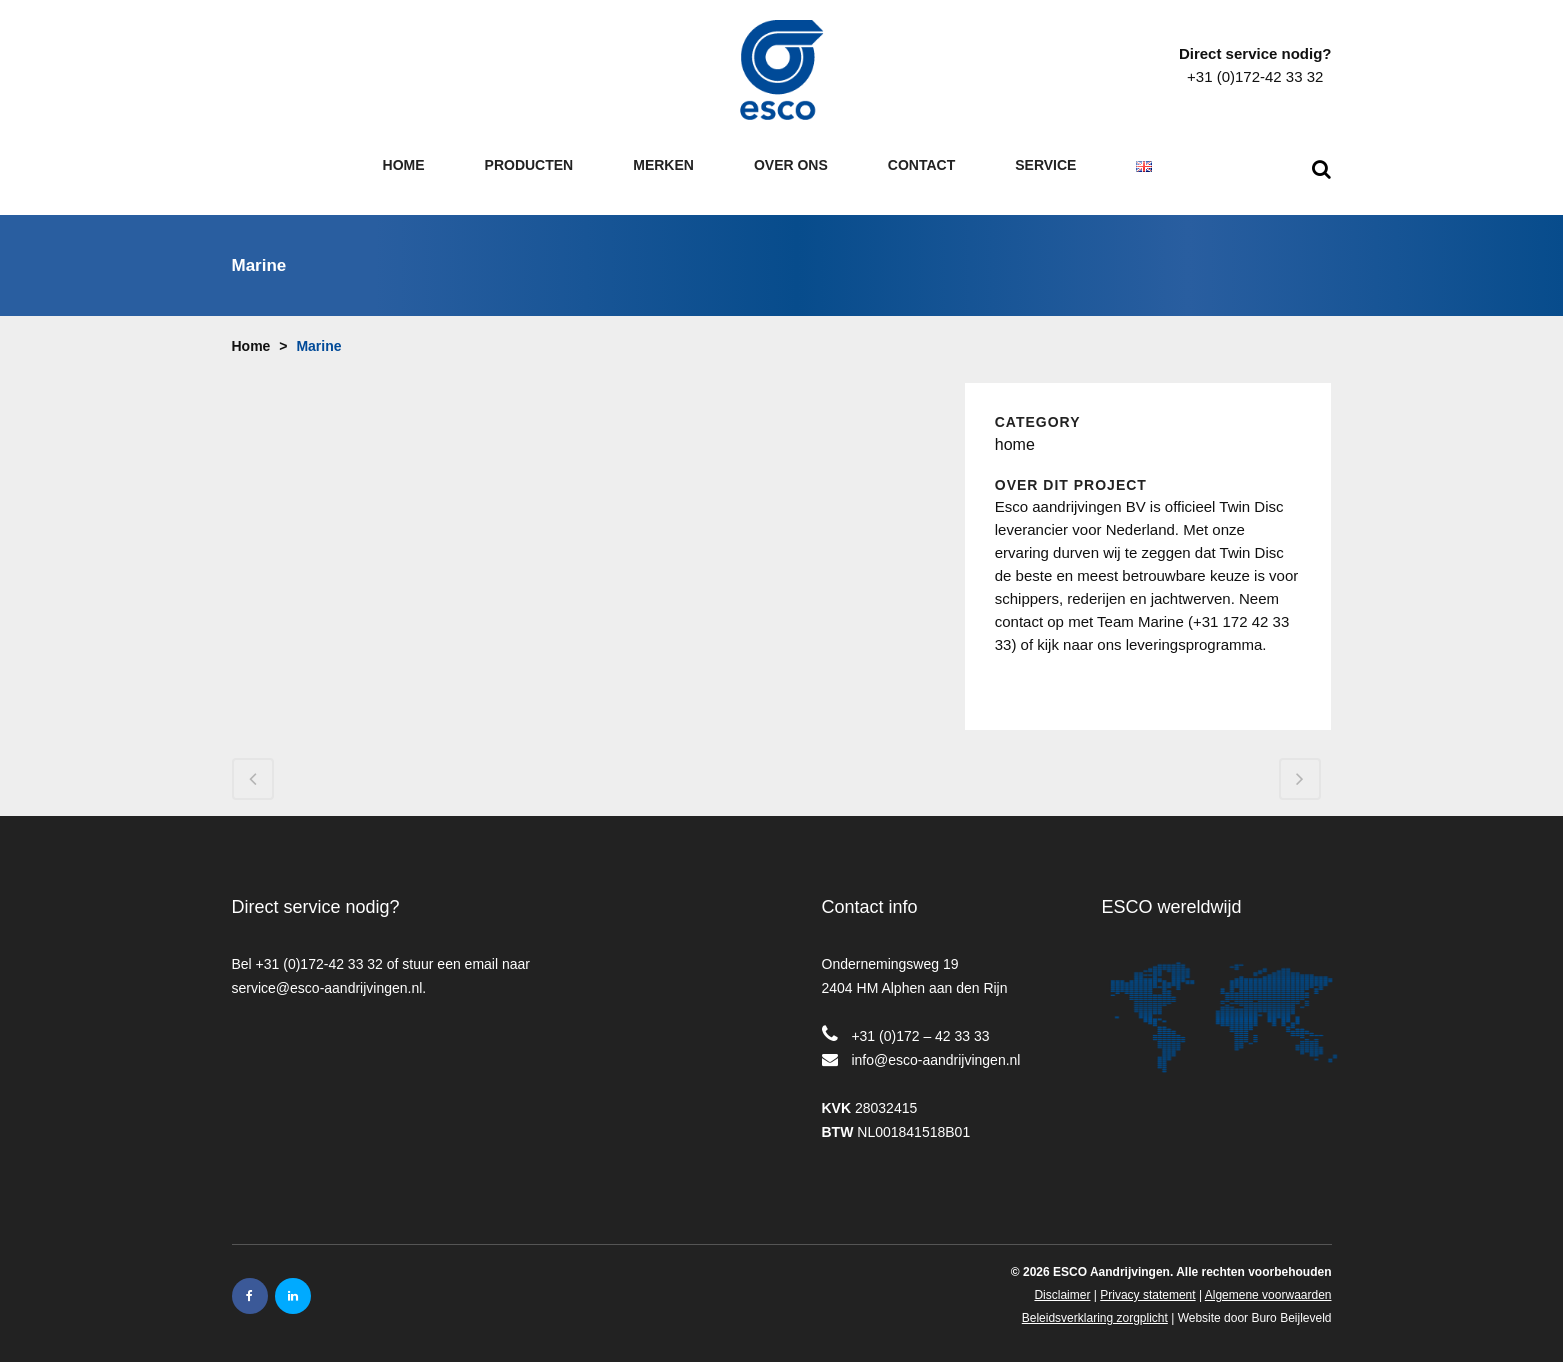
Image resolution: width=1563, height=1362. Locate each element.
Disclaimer (1062, 1281)
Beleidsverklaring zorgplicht (1095, 1304)
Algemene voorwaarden (1268, 1281)
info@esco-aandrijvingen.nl (935, 1046)
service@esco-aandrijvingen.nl (327, 974)
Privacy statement (1147, 1281)
